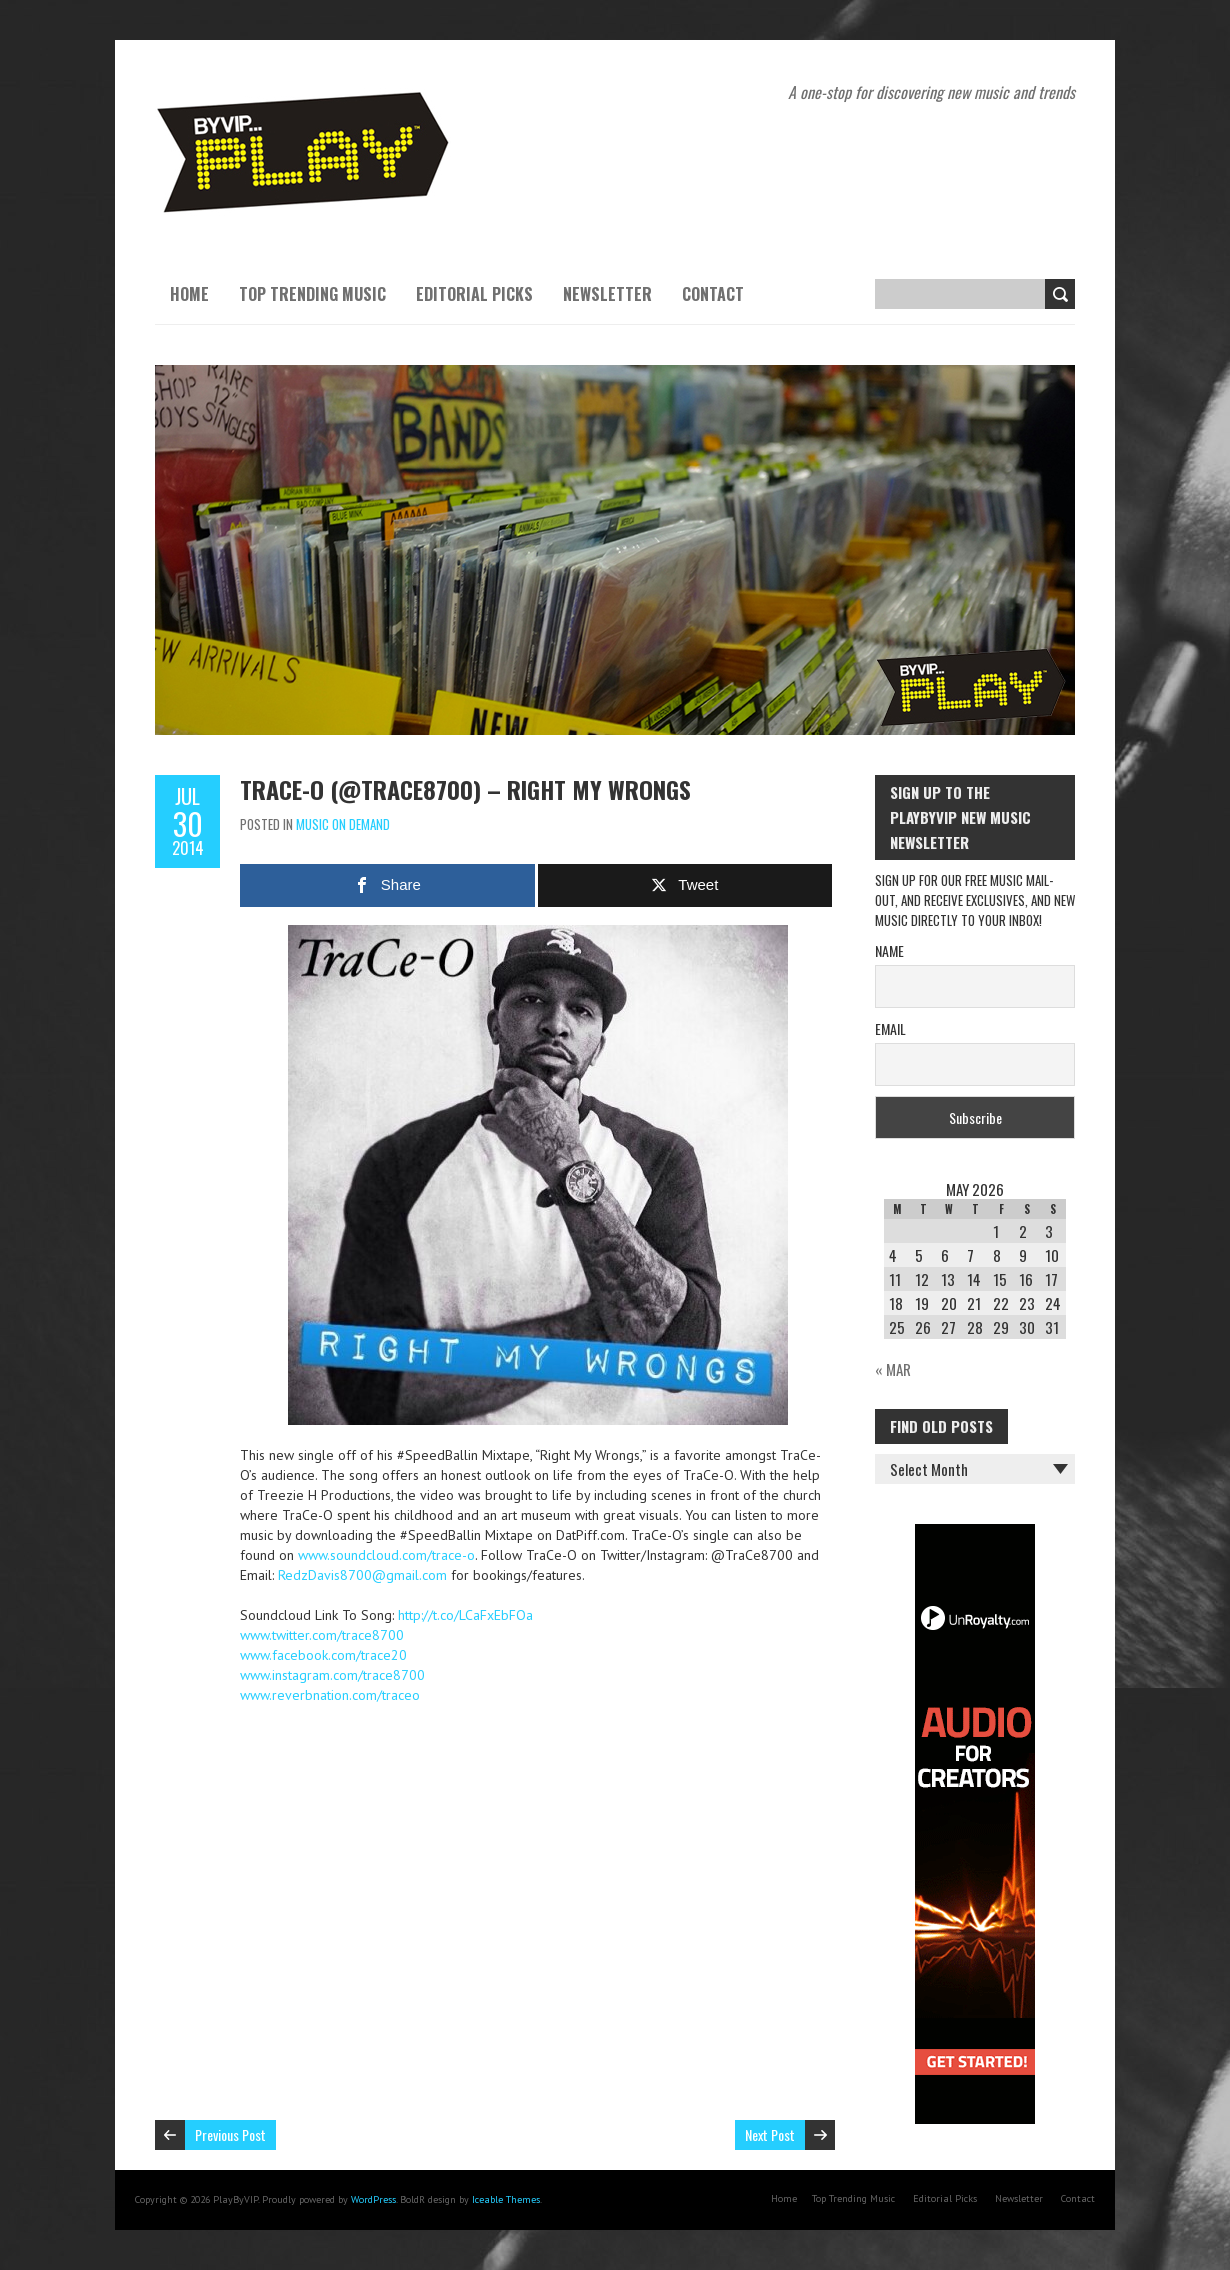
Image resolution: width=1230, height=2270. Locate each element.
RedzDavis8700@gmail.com (362, 1575)
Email (890, 1028)
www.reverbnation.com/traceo (330, 1695)
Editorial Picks (474, 294)
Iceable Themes (506, 2199)
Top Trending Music (312, 294)
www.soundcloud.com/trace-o (386, 1555)
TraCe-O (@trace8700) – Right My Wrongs (465, 789)
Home (189, 294)
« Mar (893, 1369)
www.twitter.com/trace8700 (322, 1635)
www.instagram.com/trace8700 (332, 1675)
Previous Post (230, 2134)
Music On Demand (343, 824)
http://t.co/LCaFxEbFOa (465, 1615)
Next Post (770, 2134)
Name (889, 950)
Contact (713, 294)
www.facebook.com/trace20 (323, 1655)
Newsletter (607, 294)
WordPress (373, 2199)
